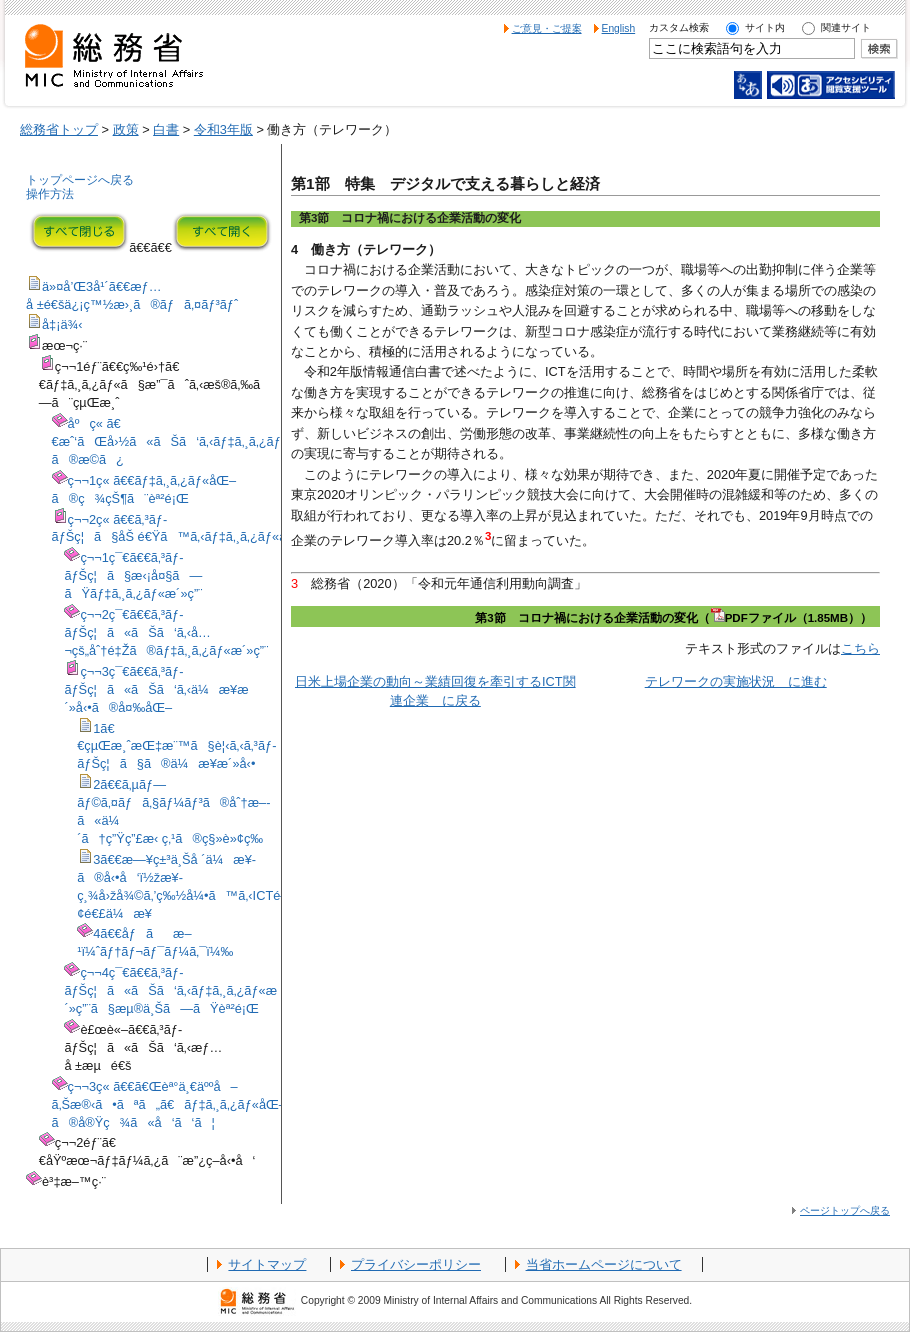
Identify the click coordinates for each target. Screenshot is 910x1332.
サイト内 (765, 27)
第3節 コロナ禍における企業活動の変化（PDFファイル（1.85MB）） (673, 618)
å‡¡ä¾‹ (62, 324)
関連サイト (846, 27)
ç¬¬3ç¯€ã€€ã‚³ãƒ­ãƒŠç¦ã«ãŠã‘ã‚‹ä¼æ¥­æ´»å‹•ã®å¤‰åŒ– (156, 689)
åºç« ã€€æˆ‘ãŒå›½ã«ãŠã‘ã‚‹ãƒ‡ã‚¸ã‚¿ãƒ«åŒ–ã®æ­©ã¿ (183, 441)
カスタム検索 (679, 27)
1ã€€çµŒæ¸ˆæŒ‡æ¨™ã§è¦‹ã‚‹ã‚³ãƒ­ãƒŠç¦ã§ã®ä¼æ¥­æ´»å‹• (176, 746)
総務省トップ (59, 129)
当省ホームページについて (604, 1264)
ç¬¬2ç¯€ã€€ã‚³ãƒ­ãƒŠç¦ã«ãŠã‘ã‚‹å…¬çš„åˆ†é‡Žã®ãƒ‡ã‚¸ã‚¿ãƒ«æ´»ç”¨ (166, 632)
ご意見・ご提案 (547, 28)
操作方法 (50, 194)
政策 (126, 129)
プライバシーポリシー (416, 1264)
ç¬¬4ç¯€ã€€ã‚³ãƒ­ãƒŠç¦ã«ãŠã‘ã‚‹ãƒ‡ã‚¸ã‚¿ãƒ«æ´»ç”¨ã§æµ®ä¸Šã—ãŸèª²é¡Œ (170, 990)
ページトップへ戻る (845, 1210)
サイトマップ (267, 1264)
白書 (166, 129)
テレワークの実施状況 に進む (736, 681)
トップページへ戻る (80, 180)
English (619, 28)
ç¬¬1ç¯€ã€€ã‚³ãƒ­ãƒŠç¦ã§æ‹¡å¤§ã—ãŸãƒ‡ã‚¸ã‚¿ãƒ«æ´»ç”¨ (133, 575)
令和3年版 (223, 129)
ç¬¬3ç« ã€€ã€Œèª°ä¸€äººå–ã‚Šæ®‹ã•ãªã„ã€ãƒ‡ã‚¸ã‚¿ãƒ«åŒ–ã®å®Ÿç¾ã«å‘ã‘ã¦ (169, 1104)
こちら (860, 648)
